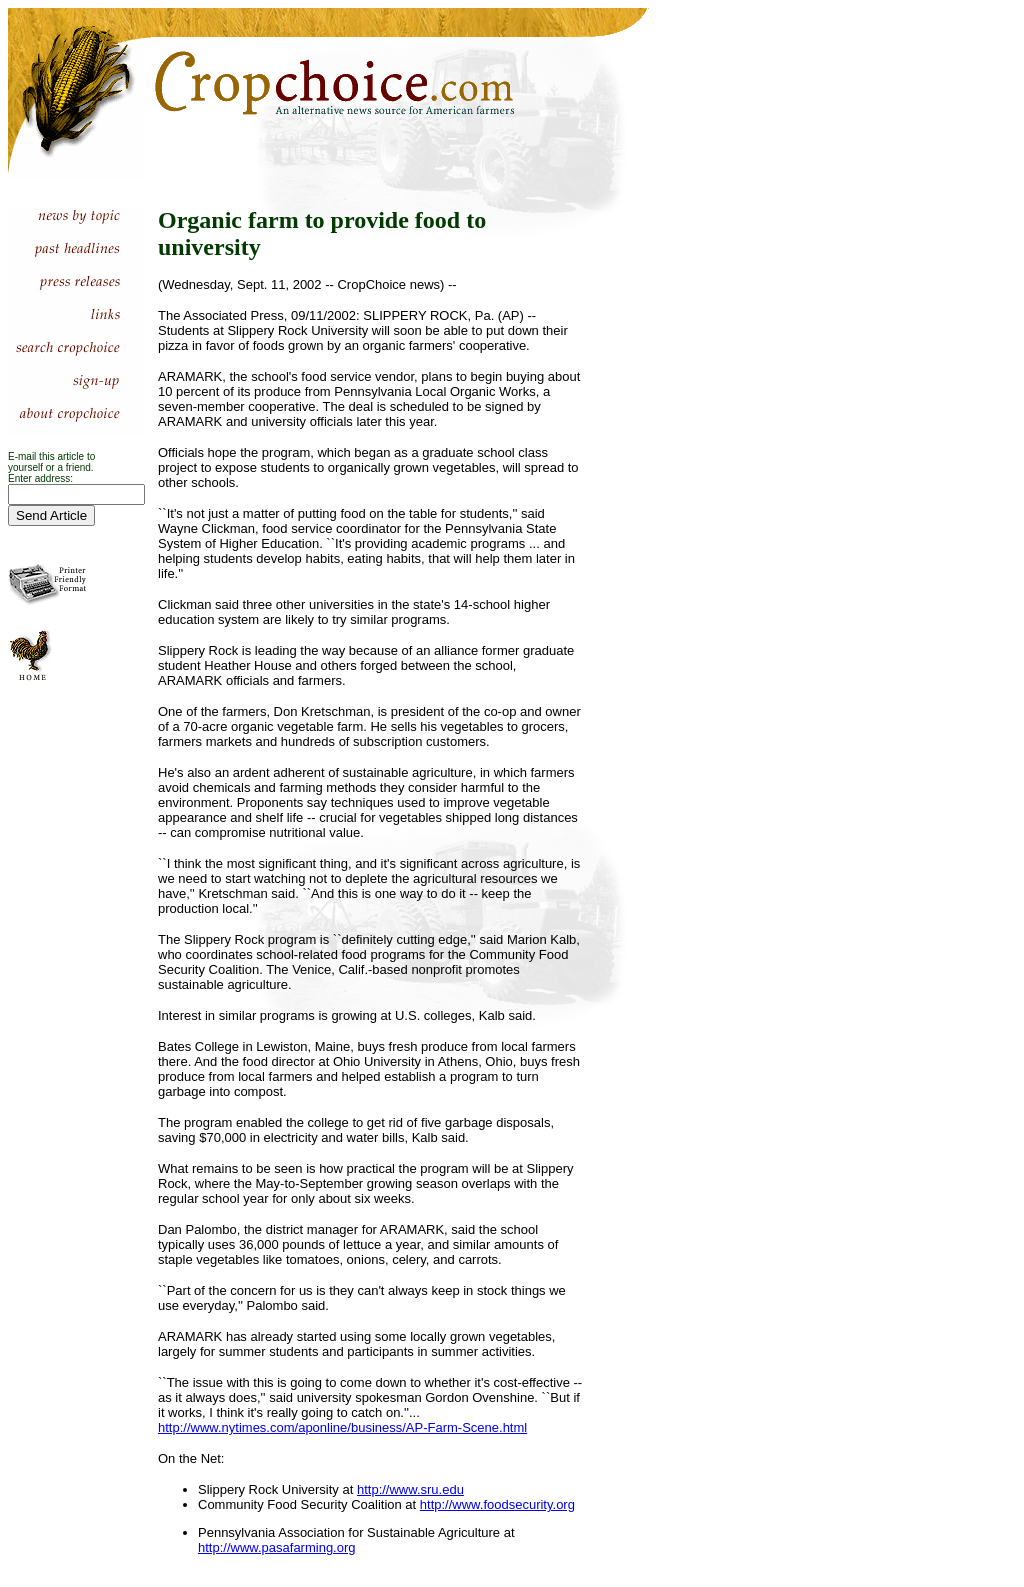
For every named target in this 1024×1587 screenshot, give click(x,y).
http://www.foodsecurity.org (497, 1504)
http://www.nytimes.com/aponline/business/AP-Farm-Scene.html (342, 1427)
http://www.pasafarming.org (277, 1547)
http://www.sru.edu (410, 1489)
